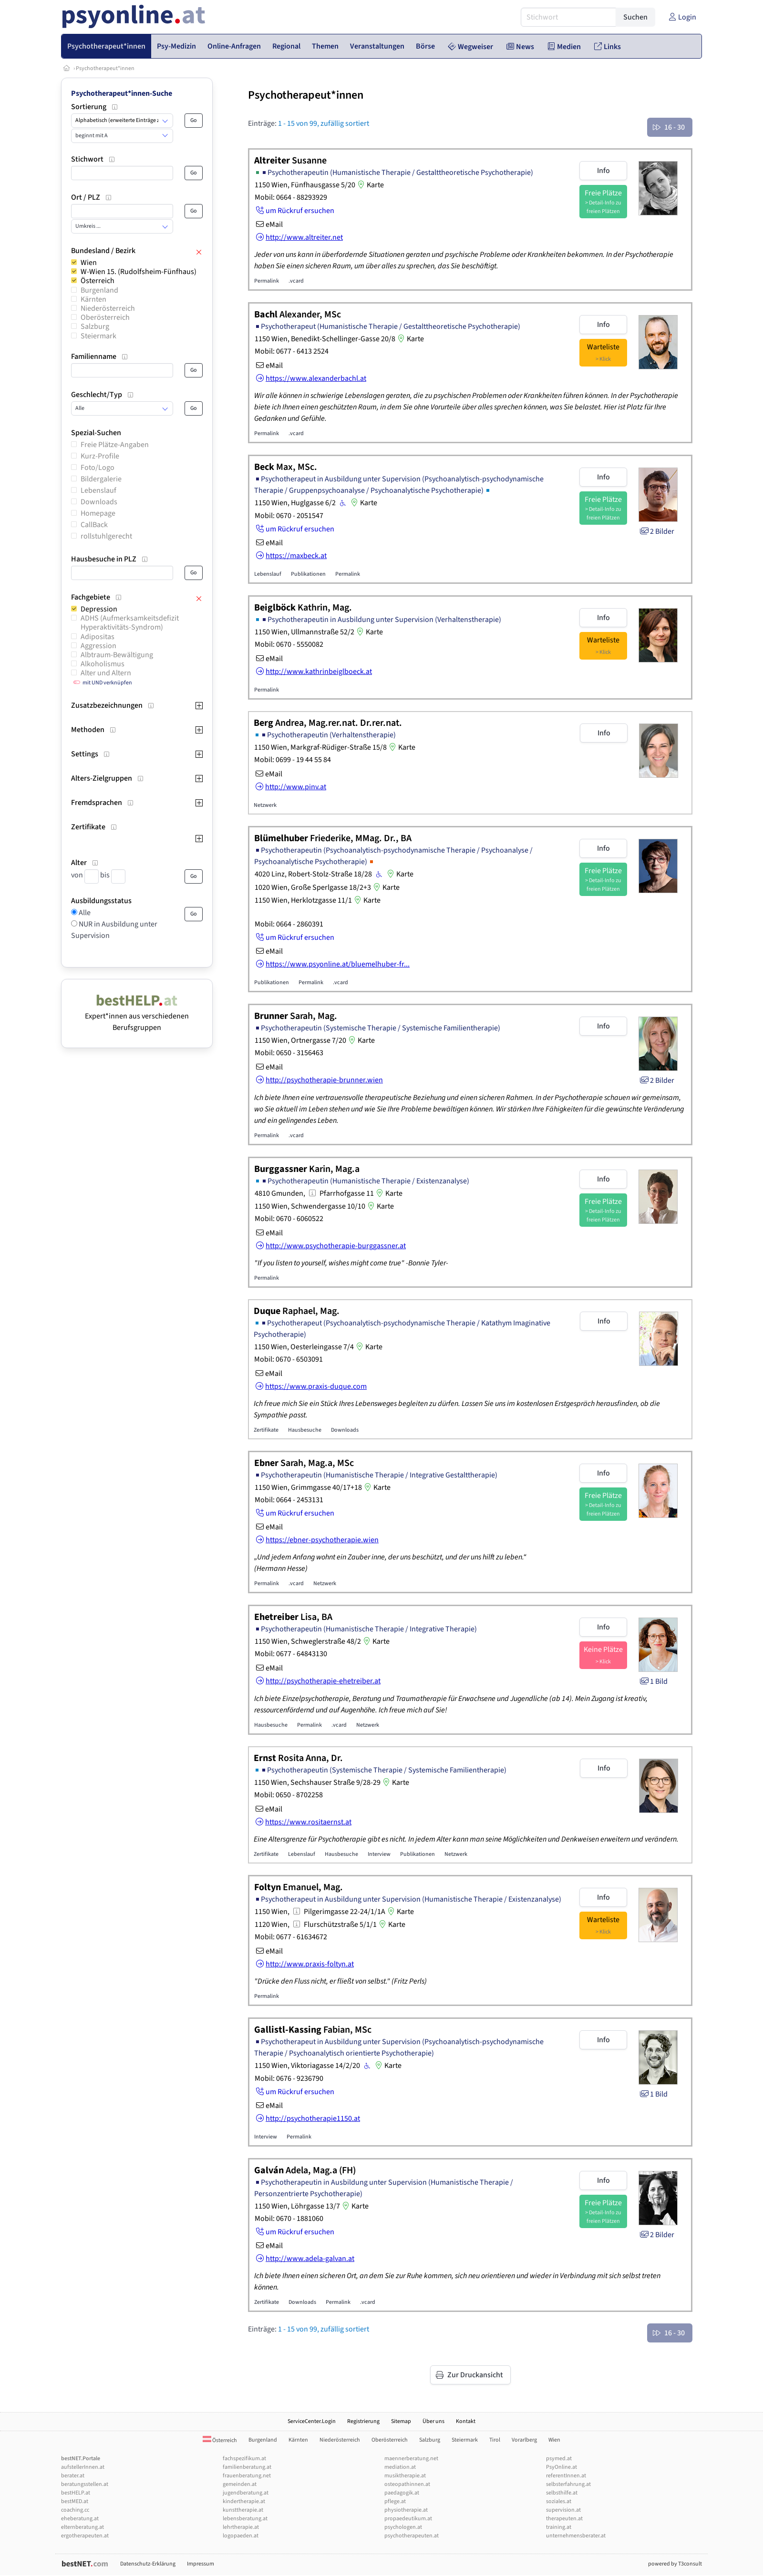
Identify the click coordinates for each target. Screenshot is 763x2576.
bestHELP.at (75, 2493)
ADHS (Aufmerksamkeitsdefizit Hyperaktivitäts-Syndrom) (130, 622)
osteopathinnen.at (407, 2484)
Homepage (98, 513)
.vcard (296, 281)
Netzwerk (265, 805)
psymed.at (559, 2458)
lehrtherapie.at (241, 2527)
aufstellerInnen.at (82, 2467)
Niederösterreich (108, 308)
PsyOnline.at (561, 2467)
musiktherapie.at (405, 2476)
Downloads (99, 502)
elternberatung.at (82, 2527)
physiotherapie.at (406, 2510)
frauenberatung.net (247, 2476)
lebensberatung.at (245, 2519)
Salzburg (95, 326)
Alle (84, 912)
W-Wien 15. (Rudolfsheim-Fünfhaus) (138, 271)
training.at (558, 2527)
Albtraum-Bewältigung (117, 655)
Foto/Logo (97, 467)
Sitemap (401, 2421)
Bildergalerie (101, 479)
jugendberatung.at (245, 2493)
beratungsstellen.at (84, 2484)
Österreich (97, 280)
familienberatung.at (247, 2467)
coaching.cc (75, 2510)
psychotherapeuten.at (411, 2536)
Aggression (98, 646)
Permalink (266, 281)
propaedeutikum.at (408, 2519)
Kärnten (93, 299)
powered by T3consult (675, 2564)
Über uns (433, 2421)
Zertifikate (266, 1430)
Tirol (494, 2440)
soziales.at (558, 2501)
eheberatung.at (80, 2519)
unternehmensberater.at (576, 2536)
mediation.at (400, 2467)
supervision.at (563, 2510)
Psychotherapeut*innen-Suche (121, 93)
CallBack (94, 524)
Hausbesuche (304, 1430)
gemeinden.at (240, 2484)
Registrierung (363, 2421)
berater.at (72, 2476)
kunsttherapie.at (243, 2510)
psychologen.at (403, 2527)
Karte (369, 185)
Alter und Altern (106, 673)
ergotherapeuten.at (85, 2536)
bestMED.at (74, 2501)
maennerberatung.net (411, 2458)
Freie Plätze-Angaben (115, 444)
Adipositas (97, 636)
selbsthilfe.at (561, 2493)
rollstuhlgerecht (106, 536)
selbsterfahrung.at (568, 2484)
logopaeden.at (240, 2536)
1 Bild (653, 1681)
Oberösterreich (105, 317)
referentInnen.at (566, 2476)
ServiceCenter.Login (312, 2421)
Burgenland (99, 290)
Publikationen (308, 574)
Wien (89, 262)
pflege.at (395, 2501)
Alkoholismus (102, 664)
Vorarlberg (524, 2440)
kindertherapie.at (244, 2501)
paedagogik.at (401, 2493)
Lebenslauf (98, 490)
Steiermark (98, 336)
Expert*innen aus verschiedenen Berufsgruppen (137, 1016)
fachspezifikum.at (244, 2458)
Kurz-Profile (100, 456)
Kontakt (465, 2421)
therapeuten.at (564, 2519)
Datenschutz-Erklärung (147, 2564)
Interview (379, 1854)
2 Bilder (656, 531)
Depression (99, 609)
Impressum (200, 2564)
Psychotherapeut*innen (105, 68)
